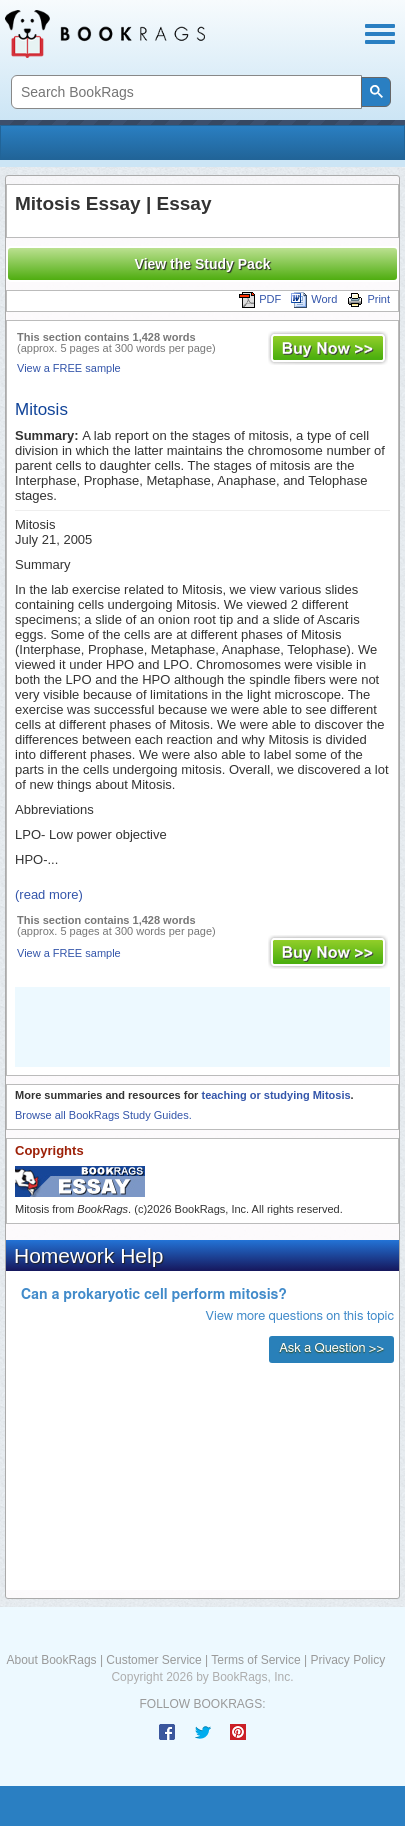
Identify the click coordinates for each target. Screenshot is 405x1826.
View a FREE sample (69, 368)
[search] (184, 92)
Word (314, 299)
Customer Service (153, 1660)
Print (368, 299)
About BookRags (52, 1660)
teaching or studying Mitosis (275, 1095)
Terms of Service (255, 1660)
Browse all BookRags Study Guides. (103, 1115)
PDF (260, 299)
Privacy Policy (347, 1660)
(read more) (49, 894)
